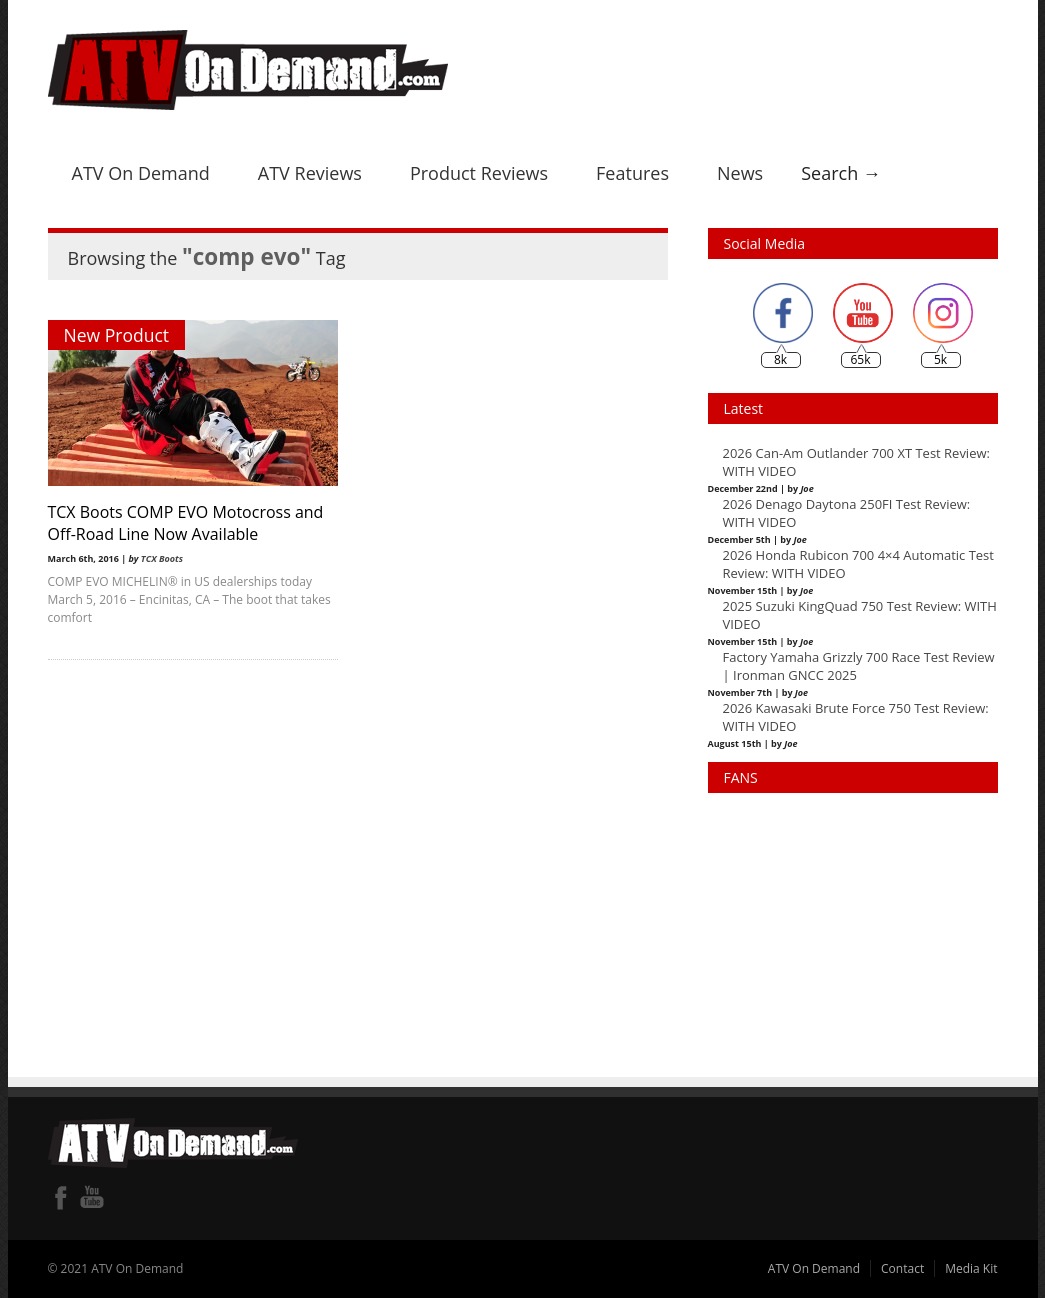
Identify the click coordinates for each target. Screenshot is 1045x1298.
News (740, 173)
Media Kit (971, 1268)
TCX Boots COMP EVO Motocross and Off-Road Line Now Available (186, 523)
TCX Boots (162, 558)
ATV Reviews (310, 173)
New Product (117, 335)
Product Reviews (479, 173)
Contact (902, 1268)
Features (632, 173)
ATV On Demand (141, 173)
